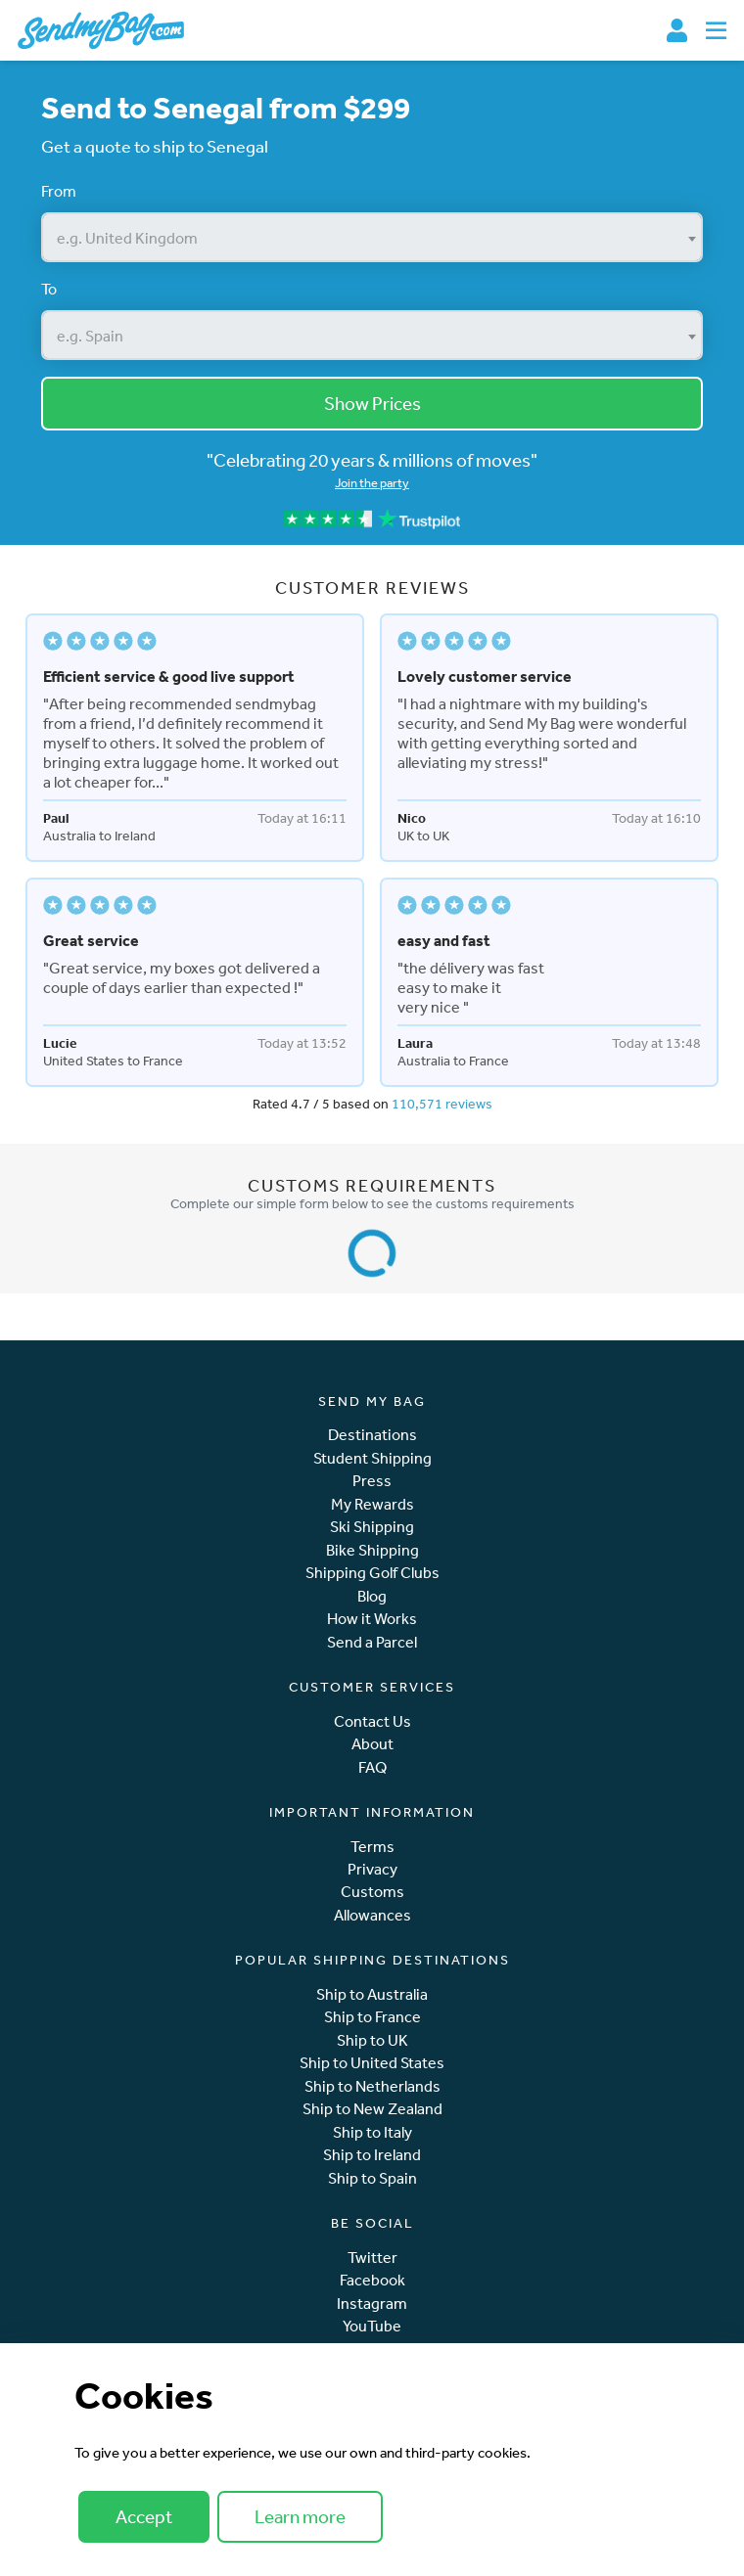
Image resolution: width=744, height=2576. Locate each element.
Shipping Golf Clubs (372, 1572)
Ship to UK (372, 2040)
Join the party (372, 483)
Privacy (372, 1869)
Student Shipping (372, 1458)
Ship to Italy (372, 2132)
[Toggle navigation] (716, 30)
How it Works (372, 1618)
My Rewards (372, 1504)
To (49, 288)
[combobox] (372, 237)
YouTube (372, 2326)
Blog (372, 1596)
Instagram (372, 2303)
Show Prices (372, 403)
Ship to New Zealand (372, 2109)
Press (372, 1480)
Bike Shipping (372, 1550)
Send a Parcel (372, 1642)
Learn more (300, 2516)
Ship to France (372, 2017)
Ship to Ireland (372, 2155)
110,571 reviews (442, 1103)
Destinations (372, 1434)
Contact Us (372, 1721)
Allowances (372, 1915)
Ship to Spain (372, 2178)
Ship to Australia (372, 1994)
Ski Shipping (372, 1526)
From (58, 191)
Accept (144, 2516)
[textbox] (372, 237)
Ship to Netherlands (372, 2086)
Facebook (372, 2280)
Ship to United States (372, 2063)
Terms (372, 1846)
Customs (372, 1891)
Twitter (372, 2257)
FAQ (372, 1767)
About (372, 1744)
